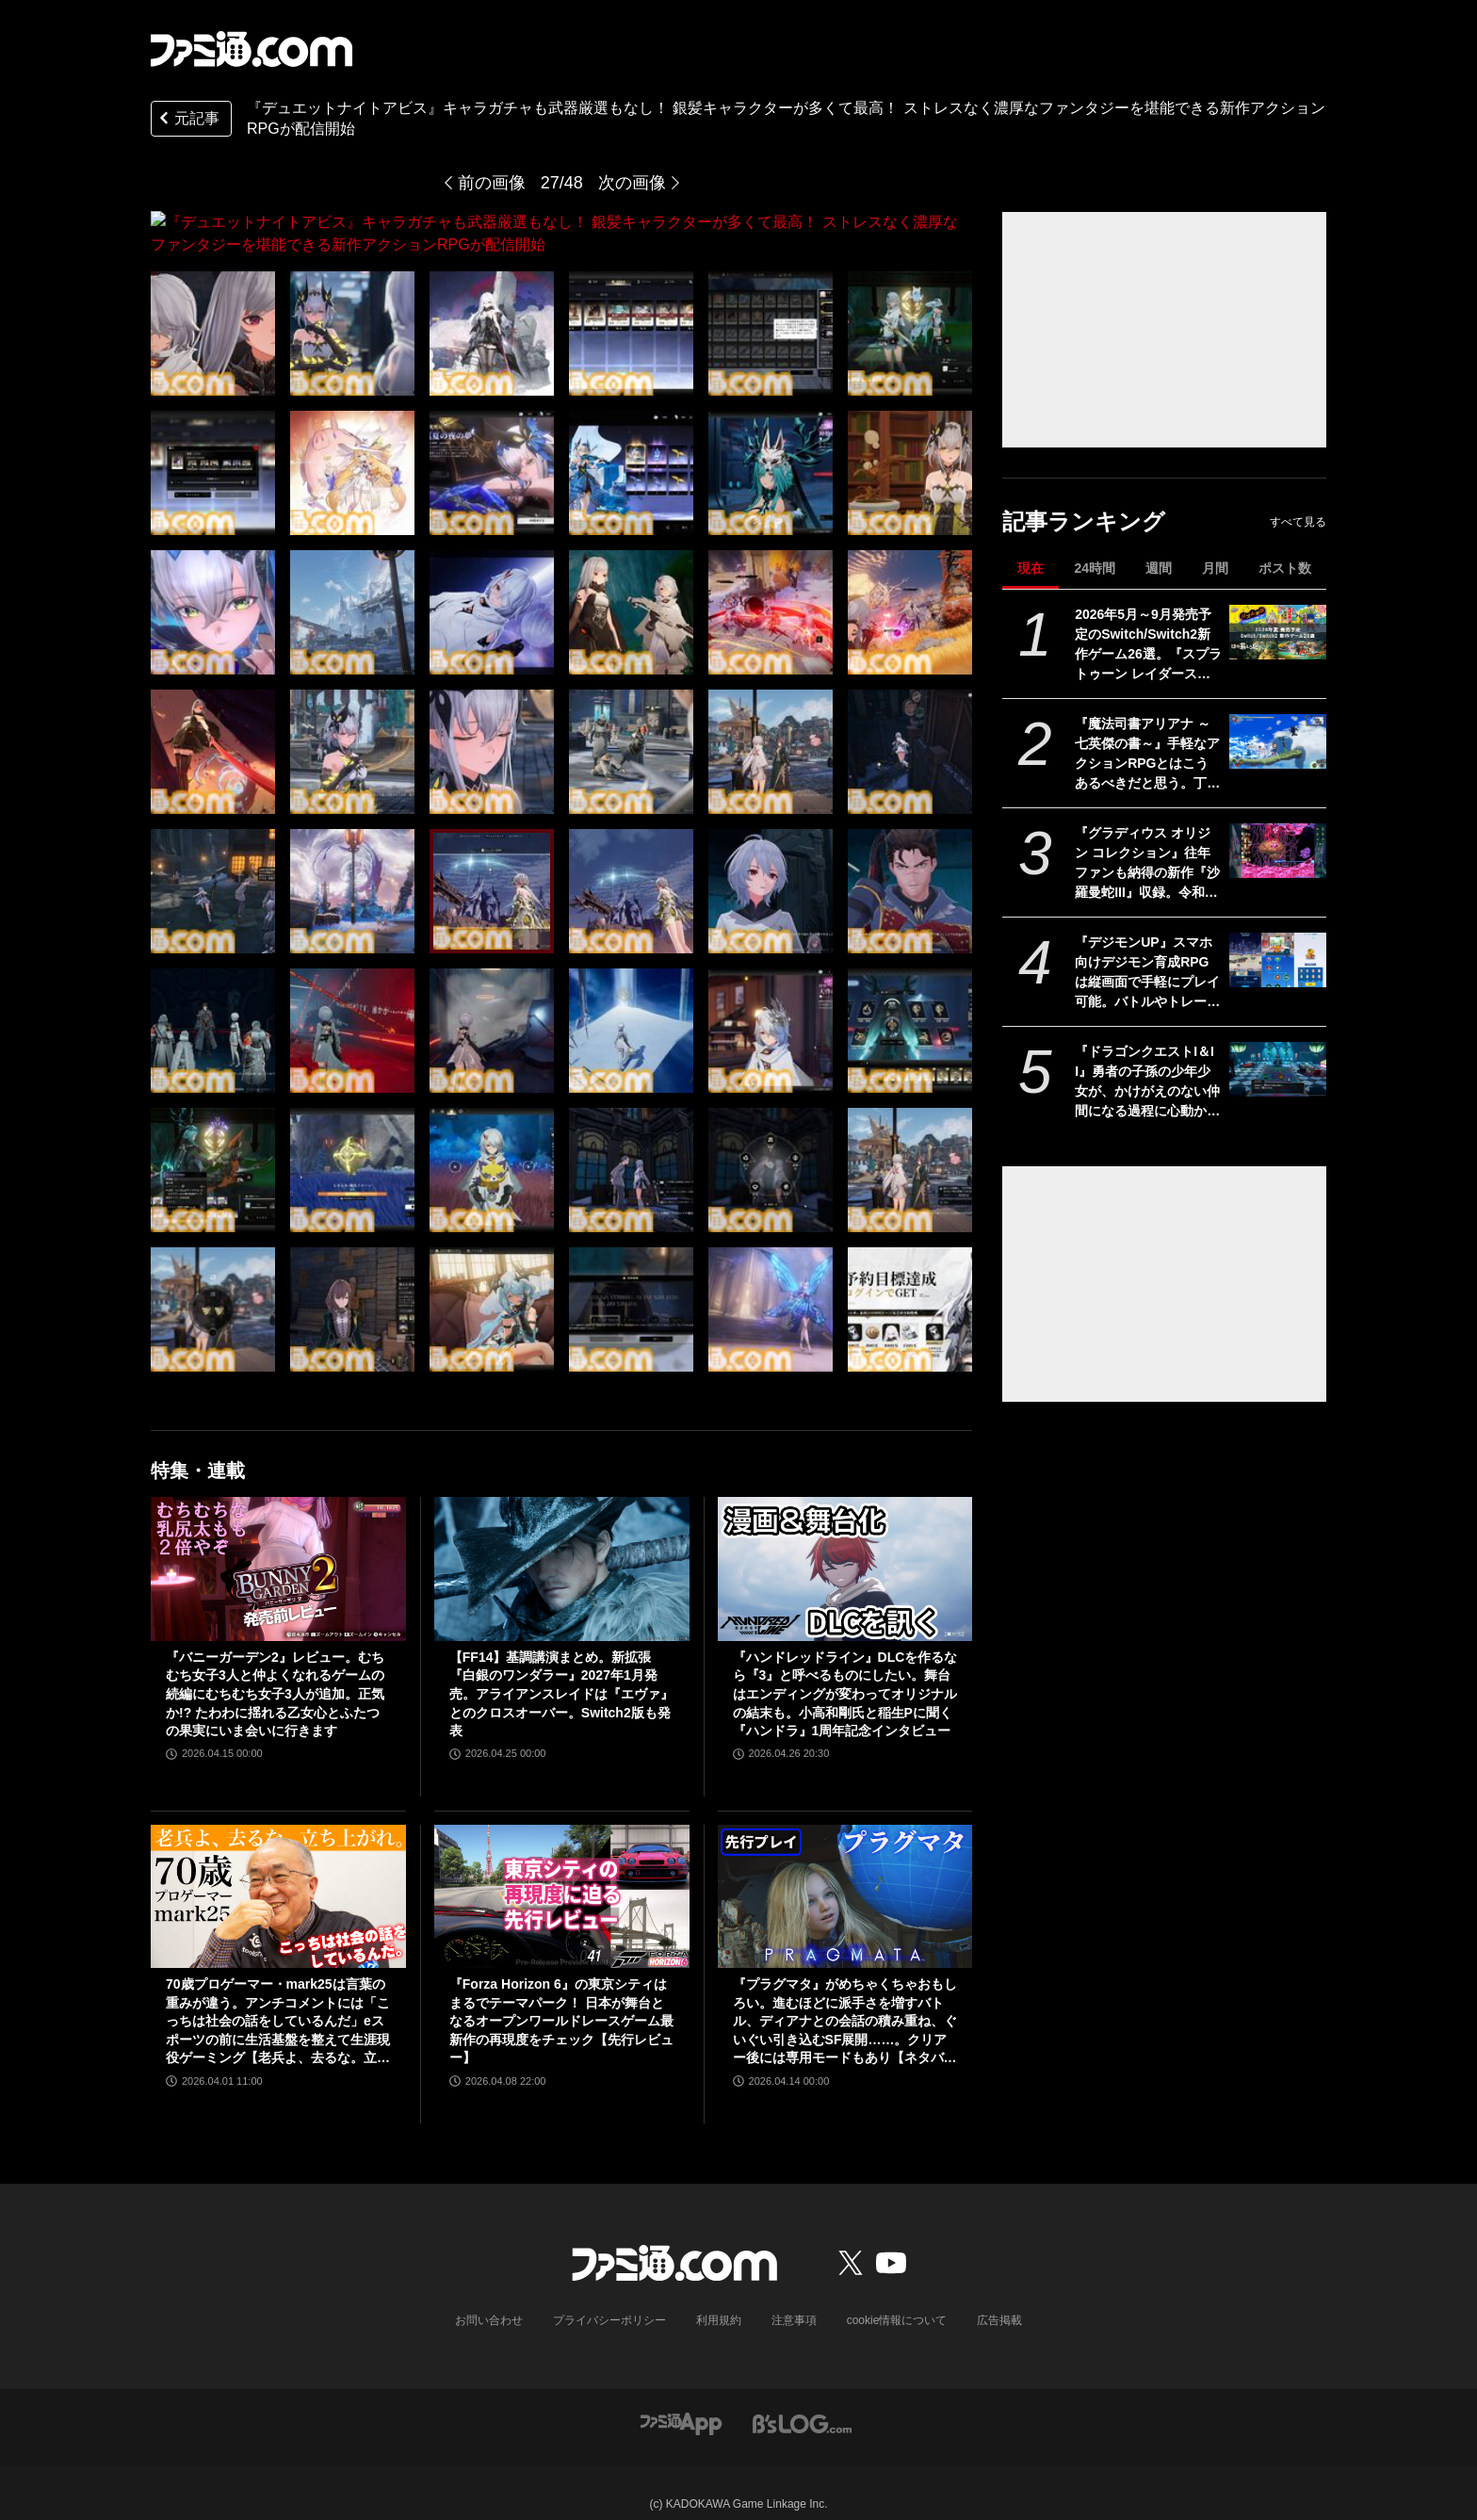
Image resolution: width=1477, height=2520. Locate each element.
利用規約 (718, 2297)
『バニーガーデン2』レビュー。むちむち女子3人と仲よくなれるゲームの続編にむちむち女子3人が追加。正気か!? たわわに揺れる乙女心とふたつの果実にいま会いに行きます (275, 1671)
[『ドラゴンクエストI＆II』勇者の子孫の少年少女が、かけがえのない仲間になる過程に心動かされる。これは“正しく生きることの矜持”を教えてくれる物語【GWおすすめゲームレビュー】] (1277, 1069)
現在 (1030, 568)
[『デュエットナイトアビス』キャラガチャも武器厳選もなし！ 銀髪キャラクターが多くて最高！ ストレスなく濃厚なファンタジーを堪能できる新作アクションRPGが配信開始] (213, 311)
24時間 (1094, 568)
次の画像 (632, 182)
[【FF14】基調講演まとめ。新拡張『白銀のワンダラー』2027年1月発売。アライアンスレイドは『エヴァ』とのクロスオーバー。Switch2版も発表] (562, 1546)
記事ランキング (1083, 521)
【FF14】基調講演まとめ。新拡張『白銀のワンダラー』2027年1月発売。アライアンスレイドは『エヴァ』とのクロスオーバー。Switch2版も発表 (561, 1671)
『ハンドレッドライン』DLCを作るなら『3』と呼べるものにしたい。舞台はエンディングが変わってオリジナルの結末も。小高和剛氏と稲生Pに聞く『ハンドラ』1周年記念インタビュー (845, 1671)
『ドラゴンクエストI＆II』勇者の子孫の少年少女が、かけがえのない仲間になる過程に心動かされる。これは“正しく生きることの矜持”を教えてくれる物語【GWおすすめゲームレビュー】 (1147, 1082)
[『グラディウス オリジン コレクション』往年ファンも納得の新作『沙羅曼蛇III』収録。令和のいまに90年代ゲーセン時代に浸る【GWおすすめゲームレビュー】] (1277, 850)
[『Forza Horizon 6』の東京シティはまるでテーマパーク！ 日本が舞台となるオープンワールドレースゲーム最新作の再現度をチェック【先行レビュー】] (562, 1873)
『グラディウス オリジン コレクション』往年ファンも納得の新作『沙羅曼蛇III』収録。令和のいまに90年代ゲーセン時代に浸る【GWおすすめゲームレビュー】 (1148, 863)
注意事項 (794, 2297)
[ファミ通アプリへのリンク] (681, 2400)
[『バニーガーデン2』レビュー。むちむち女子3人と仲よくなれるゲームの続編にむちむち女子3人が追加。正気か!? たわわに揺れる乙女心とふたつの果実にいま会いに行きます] (278, 1546)
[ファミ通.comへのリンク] (251, 49)
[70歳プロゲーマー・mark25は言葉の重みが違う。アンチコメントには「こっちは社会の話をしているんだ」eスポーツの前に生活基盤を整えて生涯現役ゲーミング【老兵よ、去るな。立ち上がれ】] (278, 1873)
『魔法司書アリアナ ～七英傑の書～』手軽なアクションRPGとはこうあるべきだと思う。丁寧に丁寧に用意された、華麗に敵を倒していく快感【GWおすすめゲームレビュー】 (1147, 754)
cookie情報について (897, 2297)
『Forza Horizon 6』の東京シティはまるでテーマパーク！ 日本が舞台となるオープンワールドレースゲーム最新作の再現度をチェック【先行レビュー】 (561, 1998)
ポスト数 (1284, 568)
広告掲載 (999, 2297)
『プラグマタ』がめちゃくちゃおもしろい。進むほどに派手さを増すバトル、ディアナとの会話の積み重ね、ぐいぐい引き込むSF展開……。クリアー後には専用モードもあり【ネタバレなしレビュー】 (845, 1999)
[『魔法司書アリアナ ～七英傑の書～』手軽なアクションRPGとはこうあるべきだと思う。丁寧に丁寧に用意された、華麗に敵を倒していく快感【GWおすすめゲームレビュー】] (1277, 741)
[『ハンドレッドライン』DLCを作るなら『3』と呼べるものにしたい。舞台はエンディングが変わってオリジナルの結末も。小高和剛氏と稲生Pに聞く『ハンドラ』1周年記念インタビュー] (845, 1546)
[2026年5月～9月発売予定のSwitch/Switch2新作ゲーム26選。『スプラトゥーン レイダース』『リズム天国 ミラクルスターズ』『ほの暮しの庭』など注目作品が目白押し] (1277, 632)
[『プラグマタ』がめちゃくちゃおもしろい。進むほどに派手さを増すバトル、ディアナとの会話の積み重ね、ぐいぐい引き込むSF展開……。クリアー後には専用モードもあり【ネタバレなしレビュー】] (845, 1873)
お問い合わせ (489, 2297)
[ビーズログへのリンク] (802, 2400)
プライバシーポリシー (609, 2297)
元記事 (187, 120)
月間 (1215, 568)
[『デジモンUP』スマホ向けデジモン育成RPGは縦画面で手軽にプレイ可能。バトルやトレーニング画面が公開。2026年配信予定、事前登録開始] (1277, 960)
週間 (1158, 568)
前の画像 (492, 182)
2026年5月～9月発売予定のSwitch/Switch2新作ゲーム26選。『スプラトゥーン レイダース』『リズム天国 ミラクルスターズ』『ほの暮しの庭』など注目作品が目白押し (1148, 645)
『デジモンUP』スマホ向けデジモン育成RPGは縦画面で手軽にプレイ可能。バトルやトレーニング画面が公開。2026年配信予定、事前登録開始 (1147, 973)
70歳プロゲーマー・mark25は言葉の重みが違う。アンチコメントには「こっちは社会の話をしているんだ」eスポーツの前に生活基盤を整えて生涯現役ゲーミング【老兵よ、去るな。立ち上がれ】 (278, 1999)
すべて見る (1298, 521)
